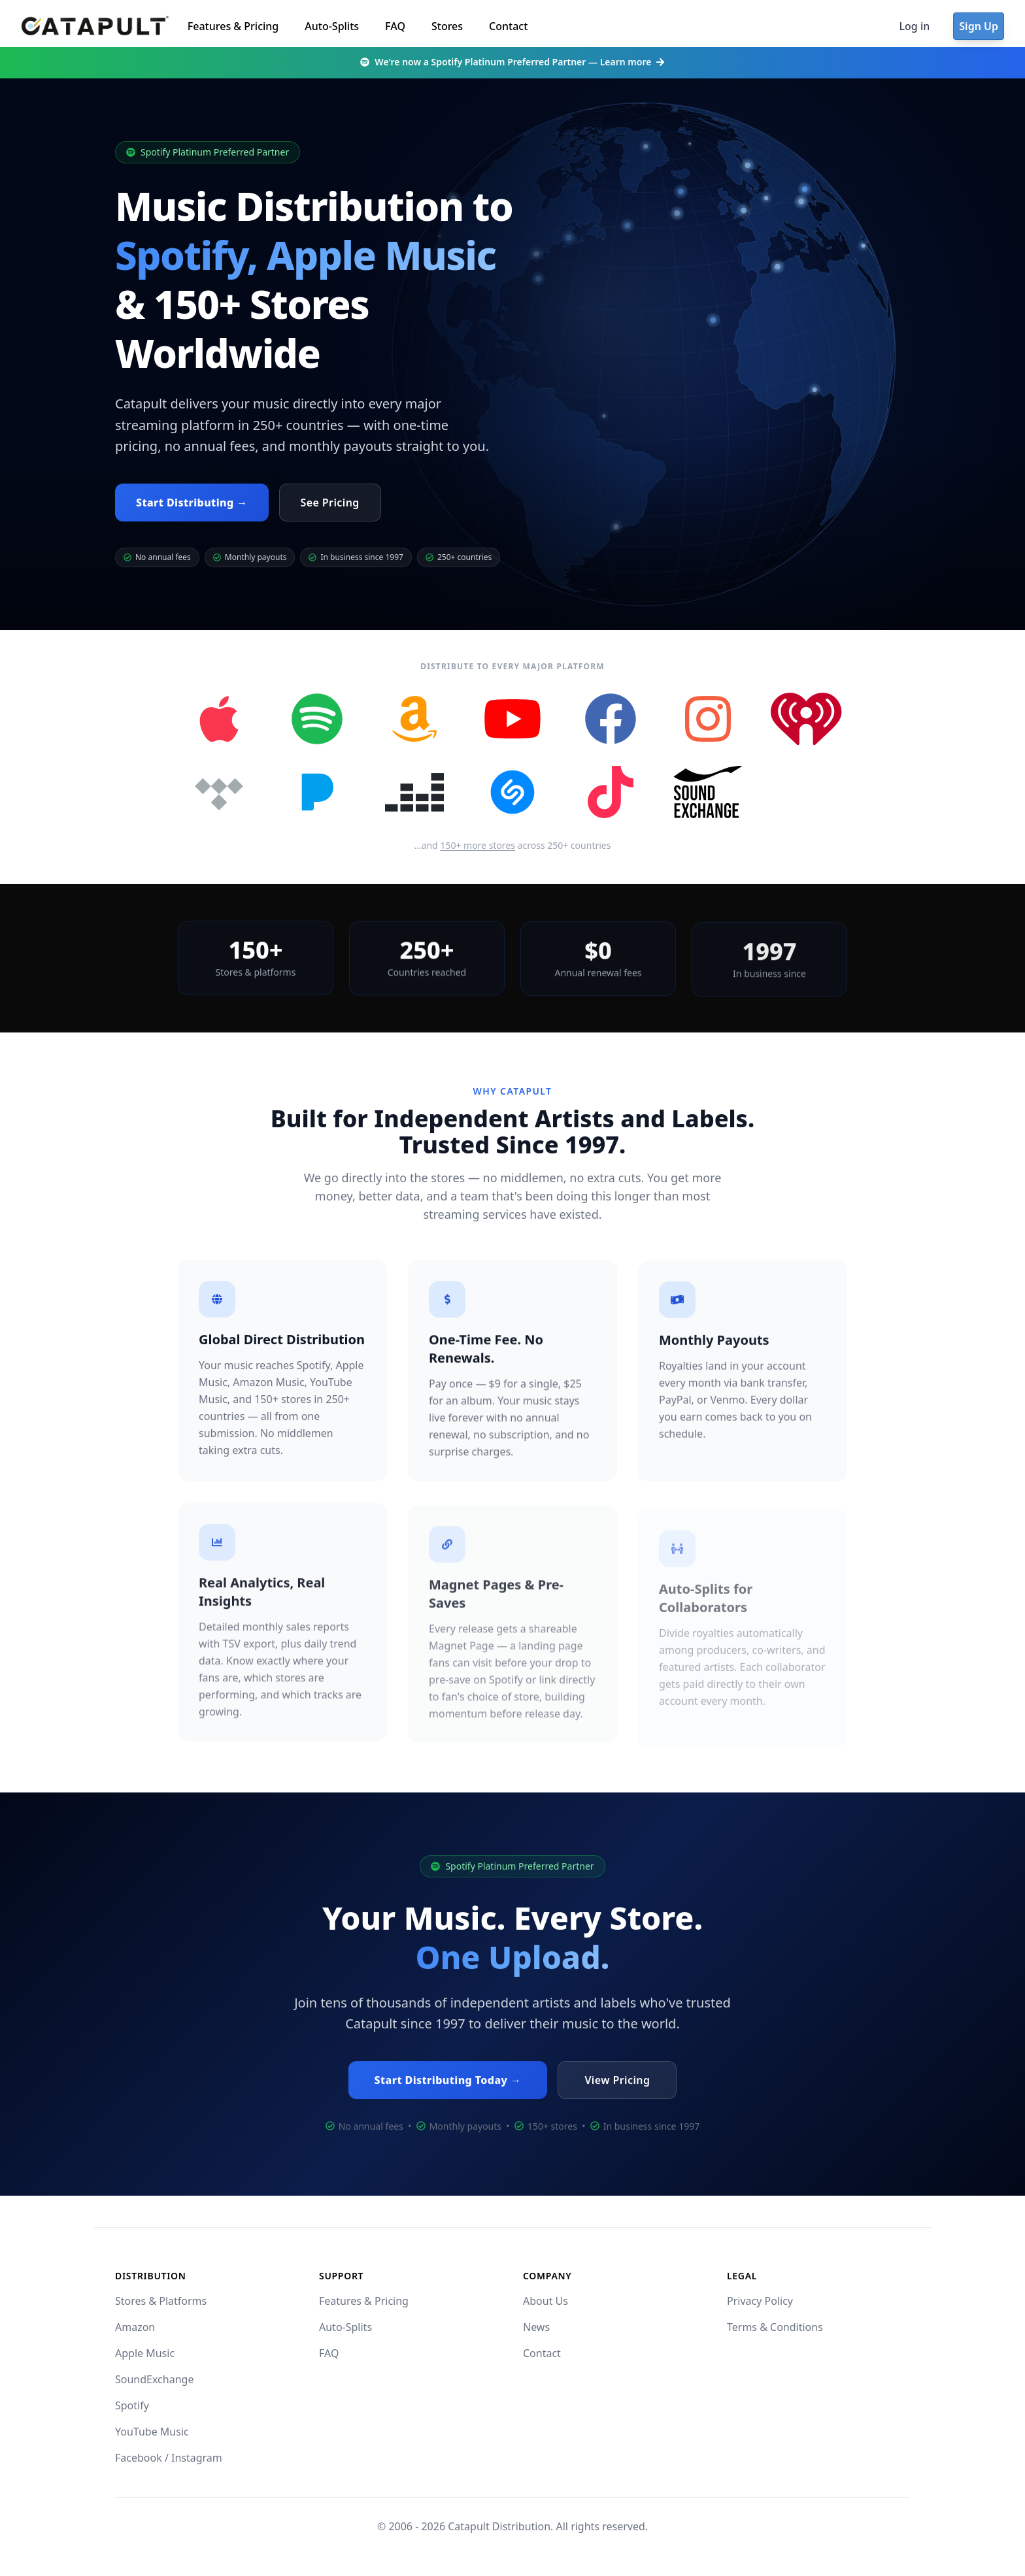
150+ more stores (477, 845)
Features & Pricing (233, 26)
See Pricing (330, 502)
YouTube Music (152, 2431)
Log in (914, 26)
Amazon (135, 2327)
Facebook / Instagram (168, 2458)
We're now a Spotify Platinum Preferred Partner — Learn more (512, 62)
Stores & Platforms (161, 2301)
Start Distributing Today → (448, 2084)
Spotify (132, 2405)
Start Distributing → (192, 502)
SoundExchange (154, 2379)
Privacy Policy (760, 2301)
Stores (447, 26)
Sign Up (978, 26)
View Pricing (617, 2084)
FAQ (395, 26)
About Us (545, 2301)
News (536, 2327)
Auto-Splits (332, 26)
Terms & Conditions (775, 2327)
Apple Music (145, 2353)
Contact (508, 26)
